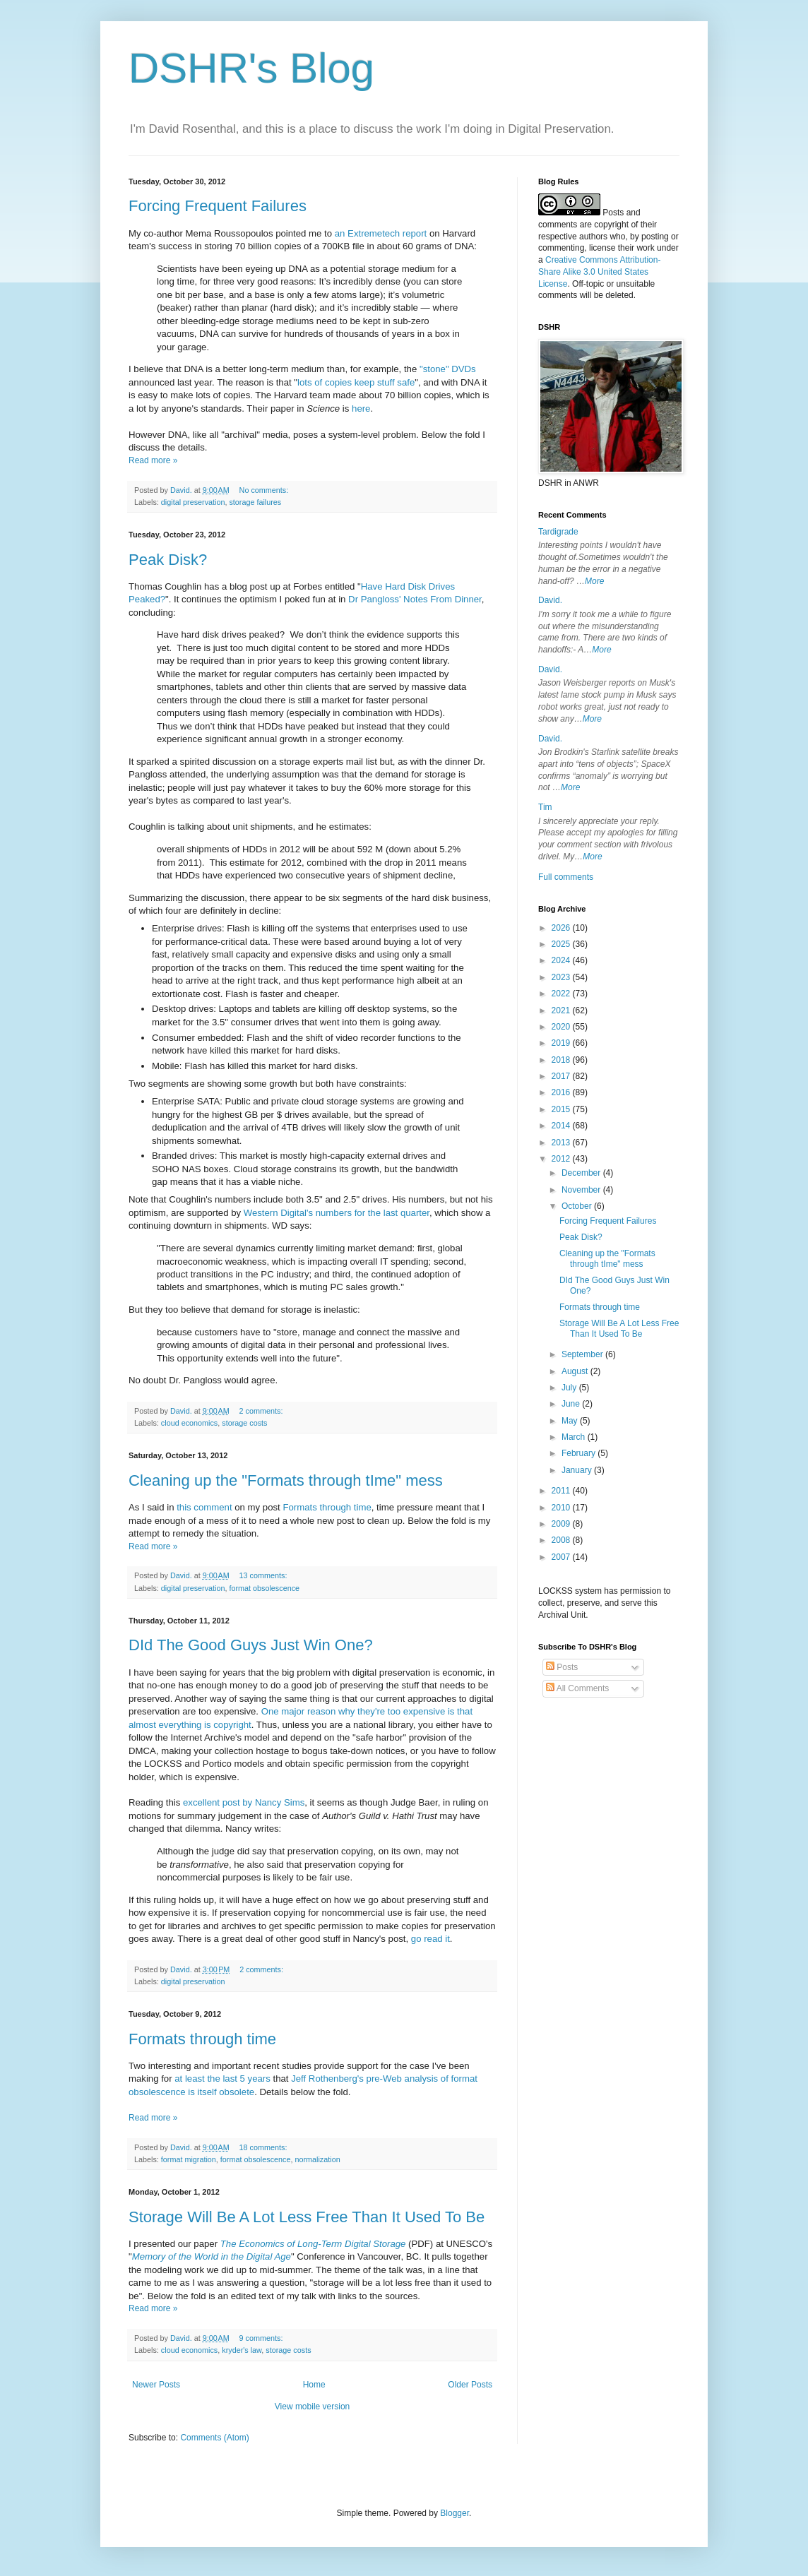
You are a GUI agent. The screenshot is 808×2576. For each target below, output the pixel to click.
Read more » (153, 460)
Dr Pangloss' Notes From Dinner (415, 599)
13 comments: (264, 1575)
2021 (562, 1010)
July (570, 1388)
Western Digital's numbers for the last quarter (336, 1213)
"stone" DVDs (448, 369)
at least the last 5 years (222, 2078)
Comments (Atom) (214, 2438)
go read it (430, 1938)
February (580, 1453)
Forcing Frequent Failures (218, 206)
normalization (317, 2159)
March (575, 1437)
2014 (562, 1126)
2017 (562, 1076)
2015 (562, 1109)
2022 (562, 993)
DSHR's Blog (251, 68)
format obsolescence (264, 1588)
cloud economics (189, 1423)
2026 (562, 928)
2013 (562, 1142)
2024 (562, 960)
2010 (562, 1508)
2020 (562, 1027)
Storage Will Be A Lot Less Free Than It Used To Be (307, 2217)
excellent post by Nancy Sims (243, 1802)
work (645, 248)
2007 (562, 1557)
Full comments (565, 877)
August (576, 1371)
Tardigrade (558, 532)
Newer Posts (156, 2385)
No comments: (265, 490)
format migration (188, 2159)
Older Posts (470, 2385)
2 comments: (262, 1411)
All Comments (577, 1688)
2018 (562, 1060)
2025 (562, 944)
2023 (562, 977)
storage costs (244, 1423)
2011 (562, 1491)
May (571, 1421)
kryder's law (241, 2350)
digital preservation (193, 502)
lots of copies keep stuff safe (356, 382)
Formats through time (327, 1507)
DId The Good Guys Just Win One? (251, 1645)
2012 (562, 1159)
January (578, 1470)
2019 (562, 1043)
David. (550, 600)
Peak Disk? (168, 559)
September (583, 1354)
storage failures (255, 502)
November (582, 1190)
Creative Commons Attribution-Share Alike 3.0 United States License (599, 272)
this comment (204, 1507)
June (572, 1404)
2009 (562, 1524)
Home (314, 2385)
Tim (545, 807)
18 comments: (264, 2147)
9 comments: (262, 2338)
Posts (562, 1667)
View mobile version (312, 2406)
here (361, 408)
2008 (562, 1540)
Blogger (454, 2513)
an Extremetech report (381, 233)
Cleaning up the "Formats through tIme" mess (286, 1480)
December (582, 1173)
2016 (562, 1092)
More (594, 581)
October (578, 1206)
